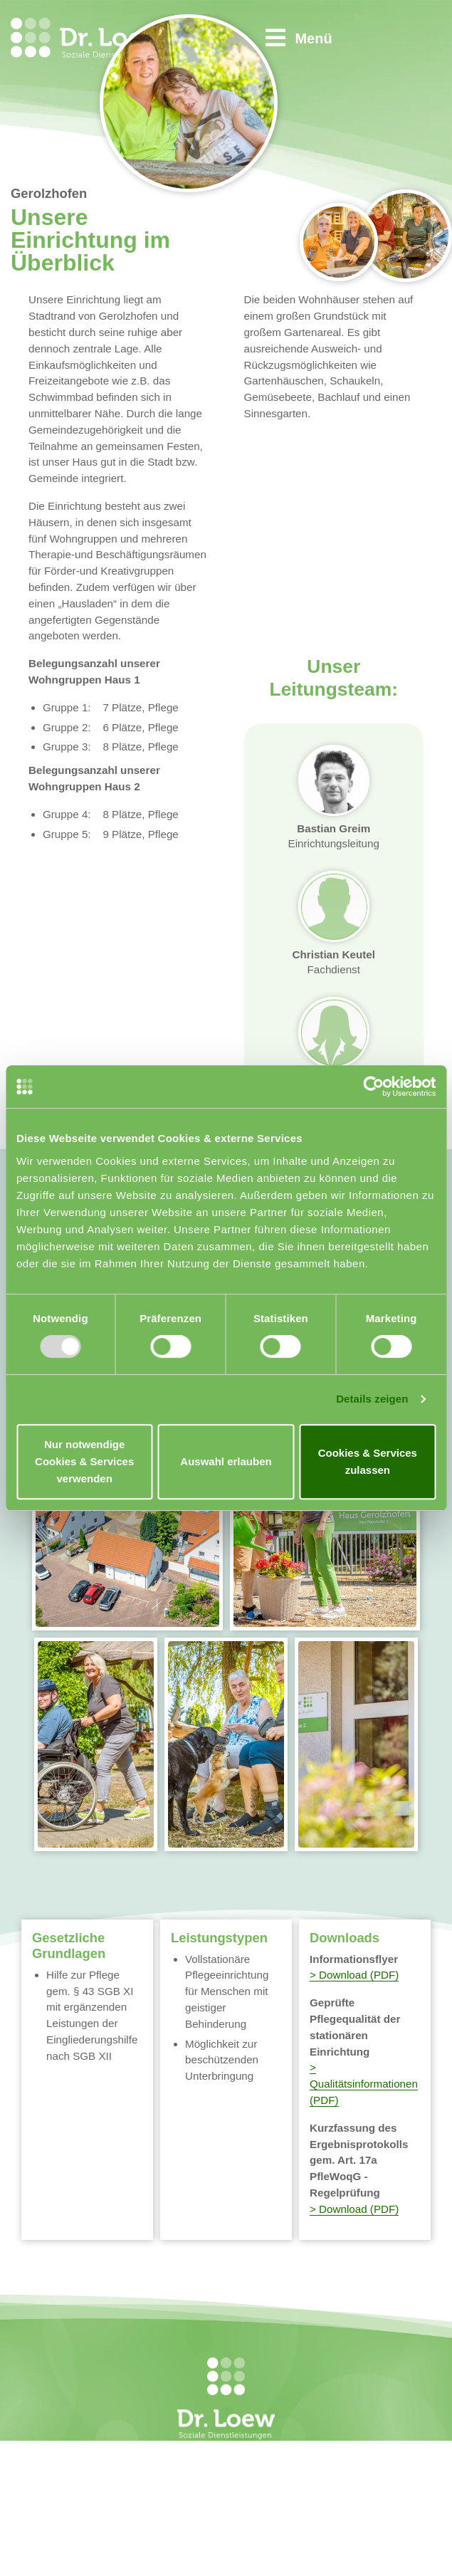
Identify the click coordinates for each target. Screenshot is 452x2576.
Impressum (302, 2493)
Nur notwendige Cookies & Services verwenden (84, 1461)
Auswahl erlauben (225, 1461)
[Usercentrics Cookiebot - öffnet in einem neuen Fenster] (373, 1086)
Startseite (298, 2459)
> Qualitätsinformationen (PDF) (364, 2083)
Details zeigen (372, 1399)
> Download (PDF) (354, 1975)
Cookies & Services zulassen (367, 1461)
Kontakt (293, 2476)
